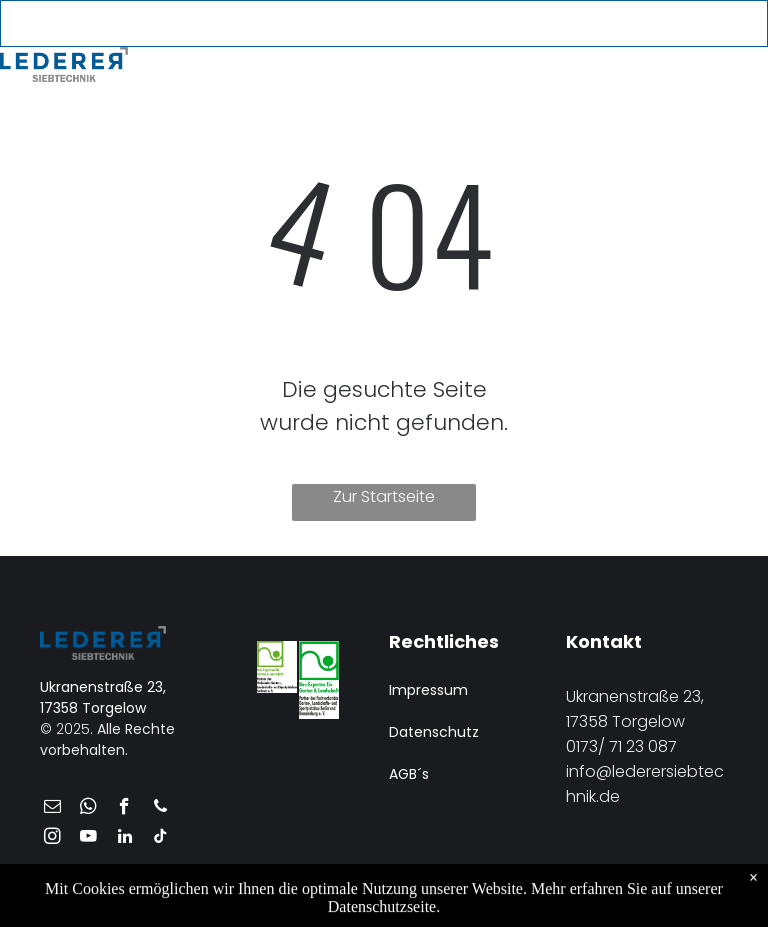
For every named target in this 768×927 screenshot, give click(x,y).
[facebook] (124, 809)
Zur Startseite (384, 496)
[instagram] (52, 839)
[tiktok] (160, 839)
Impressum (428, 690)
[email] (584, 25)
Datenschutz (434, 732)
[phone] (617, 25)
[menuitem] (201, 69)
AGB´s (409, 774)
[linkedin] (124, 839)
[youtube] (650, 25)
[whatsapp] (88, 809)
